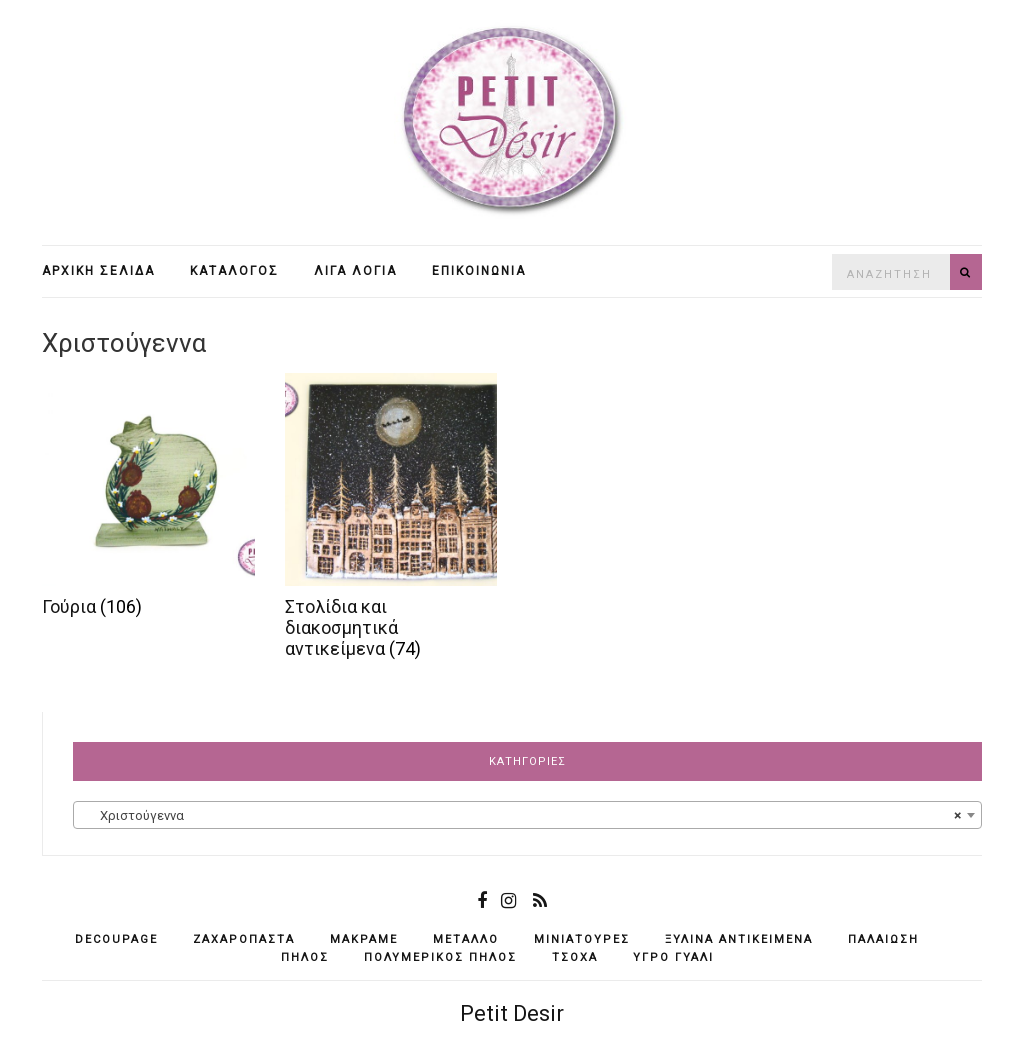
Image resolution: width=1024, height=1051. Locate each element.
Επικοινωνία (479, 271)
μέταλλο (466, 939)
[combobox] (527, 815)
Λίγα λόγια (355, 271)
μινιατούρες (582, 939)
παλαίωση (883, 939)
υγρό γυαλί (673, 957)
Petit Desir (512, 1013)
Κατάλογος (234, 271)
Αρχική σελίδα (98, 271)
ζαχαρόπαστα (244, 939)
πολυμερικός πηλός (440, 957)
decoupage (116, 939)
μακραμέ (364, 939)
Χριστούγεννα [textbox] (521, 816)
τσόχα (575, 957)
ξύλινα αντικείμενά (739, 939)
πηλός (305, 957)
